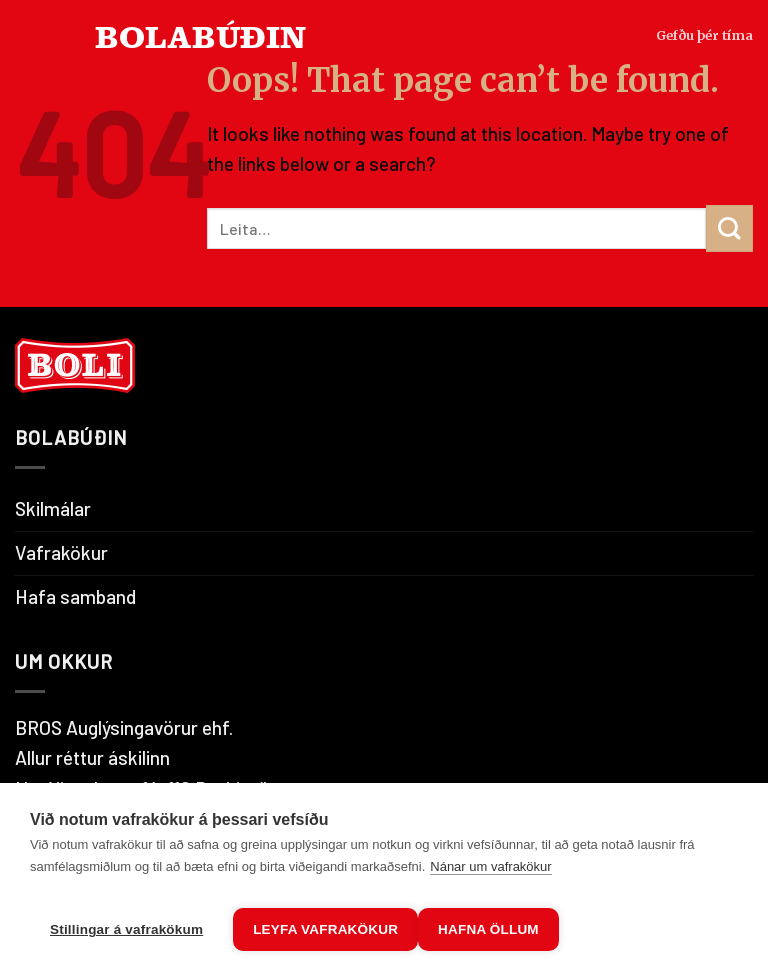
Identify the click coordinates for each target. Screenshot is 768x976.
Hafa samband (75, 596)
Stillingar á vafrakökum (126, 929)
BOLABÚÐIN (200, 79)
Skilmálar (53, 508)
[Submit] (729, 228)
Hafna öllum (512, 929)
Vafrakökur (61, 552)
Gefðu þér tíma (691, 79)
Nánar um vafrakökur (490, 876)
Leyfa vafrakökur (325, 929)
